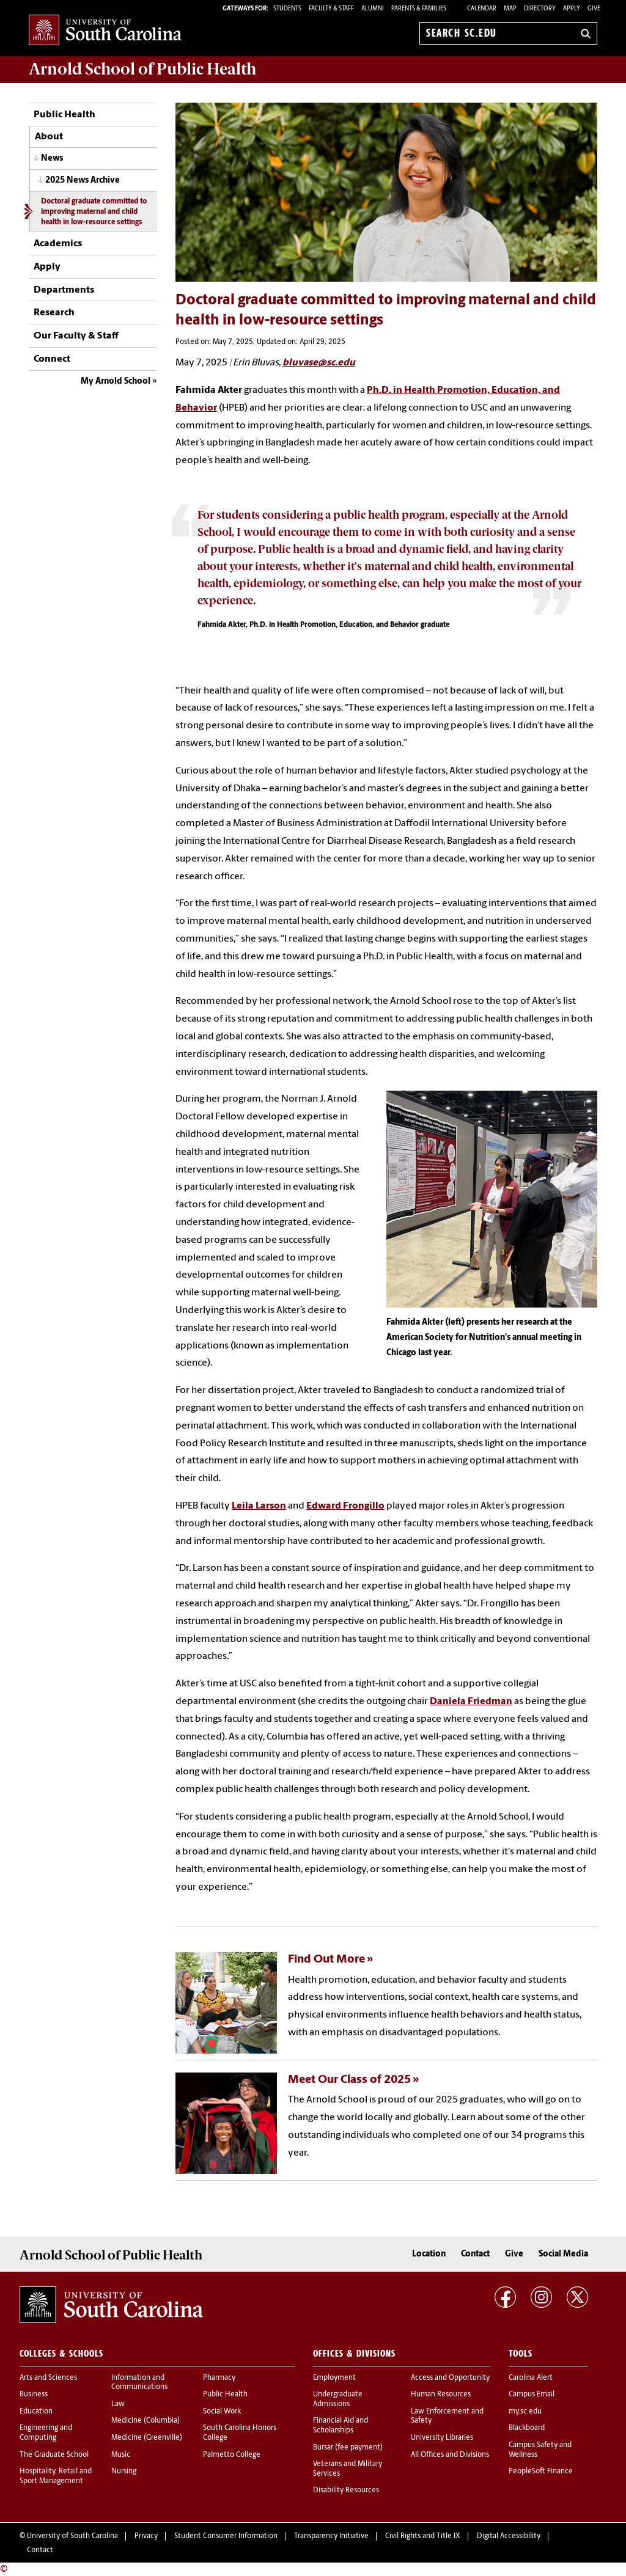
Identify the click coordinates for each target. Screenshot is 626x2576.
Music (120, 2455)
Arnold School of (142, 69)
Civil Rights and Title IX (422, 2536)
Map (510, 8)
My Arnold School (115, 381)
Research (54, 313)
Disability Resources (346, 2490)
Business (34, 2394)
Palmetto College (231, 2455)
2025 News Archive (82, 180)
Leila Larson (259, 1506)
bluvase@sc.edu (318, 363)
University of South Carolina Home (105, 31)
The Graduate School (54, 2455)
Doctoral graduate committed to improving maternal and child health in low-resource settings (94, 212)
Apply (571, 8)
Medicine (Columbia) (145, 2420)
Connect (52, 359)
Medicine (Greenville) (146, 2438)
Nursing (123, 2471)
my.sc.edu (525, 2411)
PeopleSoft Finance (541, 2471)
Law (118, 2404)
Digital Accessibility (508, 2536)
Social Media (563, 2254)
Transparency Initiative (331, 2536)
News (52, 158)
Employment (334, 2378)
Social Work (222, 2411)
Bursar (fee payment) (348, 2447)
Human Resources (441, 2394)
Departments (64, 290)
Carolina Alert (531, 2378)
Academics (58, 244)
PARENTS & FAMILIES (418, 8)
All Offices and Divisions (450, 2455)
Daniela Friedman (471, 1702)
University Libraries (442, 2438)
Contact (475, 2254)
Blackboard (527, 2428)
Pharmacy (219, 2378)
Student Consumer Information (226, 2536)
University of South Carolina (72, 2536)
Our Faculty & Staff (76, 336)
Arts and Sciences (48, 2378)
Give (593, 8)
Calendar (481, 8)
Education (36, 2411)
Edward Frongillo (345, 1506)
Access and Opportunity (450, 2378)
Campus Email (531, 2394)
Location (429, 2254)
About (49, 137)
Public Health (64, 115)
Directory (540, 8)
